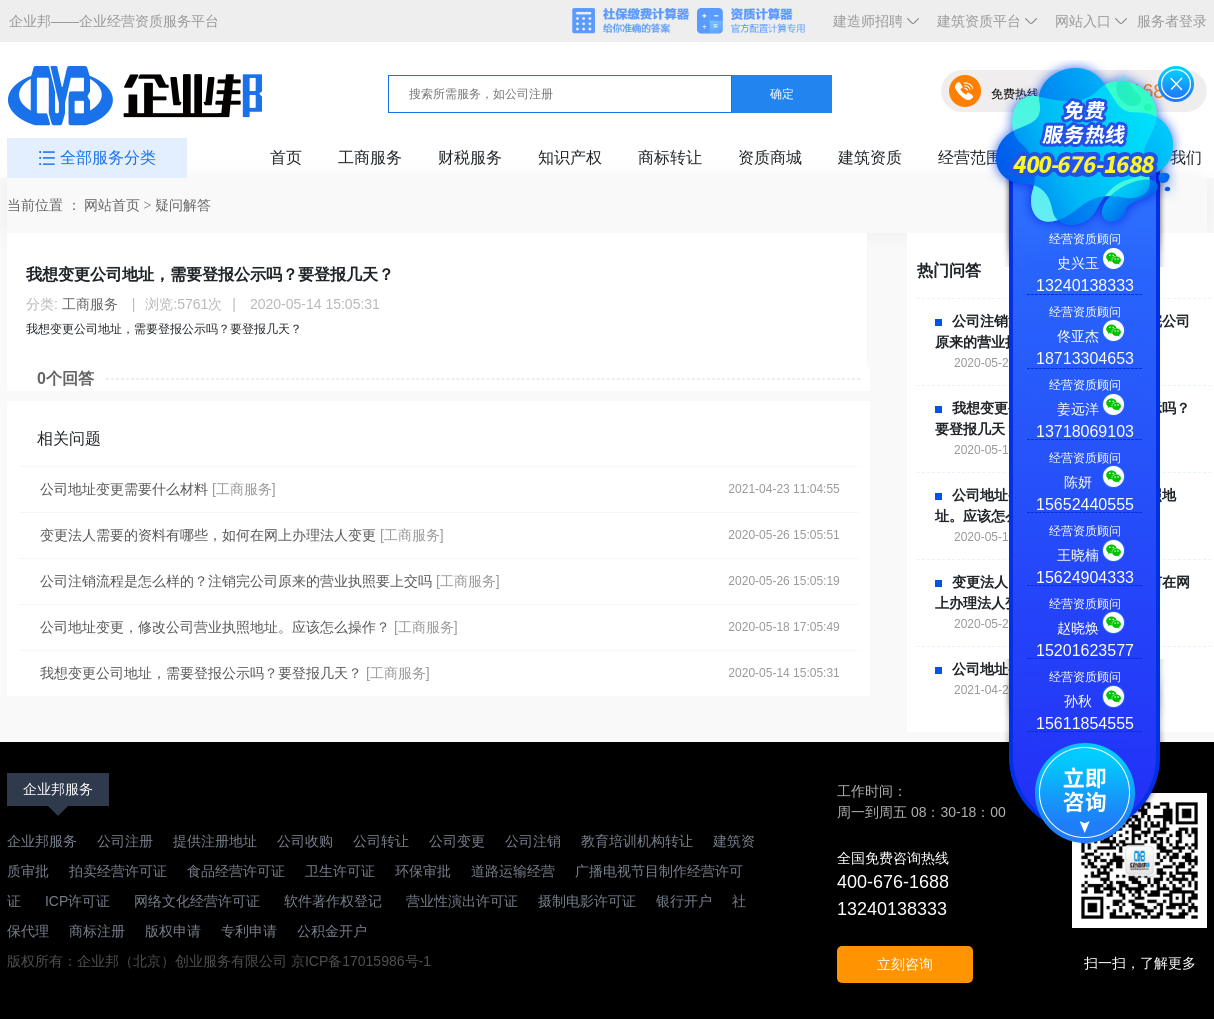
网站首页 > (119, 205)
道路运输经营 (513, 871)
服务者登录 (1172, 21)
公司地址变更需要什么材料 (124, 489)
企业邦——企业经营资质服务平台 (114, 21)
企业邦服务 (58, 789)
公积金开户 (332, 931)
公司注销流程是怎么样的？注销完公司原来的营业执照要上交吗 (236, 581)
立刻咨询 (905, 964)
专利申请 (249, 931)
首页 (286, 157)
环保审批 (423, 871)
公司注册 (125, 841)
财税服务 (470, 157)
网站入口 (1087, 27)
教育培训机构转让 (637, 841)
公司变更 (457, 841)
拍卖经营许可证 (118, 871)
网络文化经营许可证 (199, 901)
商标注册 (97, 931)
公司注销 (533, 841)
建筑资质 (870, 157)
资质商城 (770, 157)
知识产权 (570, 157)
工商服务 (370, 157)
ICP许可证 (77, 901)
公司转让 (381, 841)
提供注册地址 (215, 841)
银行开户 (684, 901)
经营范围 (970, 157)
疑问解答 (183, 205)
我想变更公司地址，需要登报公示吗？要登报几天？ (201, 673)
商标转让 (670, 157)
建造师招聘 (872, 27)
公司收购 (305, 841)
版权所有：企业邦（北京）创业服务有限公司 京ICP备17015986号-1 (219, 961)
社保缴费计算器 (632, 22)
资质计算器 (760, 22)
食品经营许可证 (236, 871)
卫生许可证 (340, 871)
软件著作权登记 (333, 901)
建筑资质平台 (983, 27)
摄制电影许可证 (587, 901)
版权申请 (173, 931)
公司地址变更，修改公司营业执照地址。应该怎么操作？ (215, 627)
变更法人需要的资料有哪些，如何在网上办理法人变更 (208, 535)
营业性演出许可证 (460, 901)
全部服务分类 (108, 157)
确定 (782, 94)
